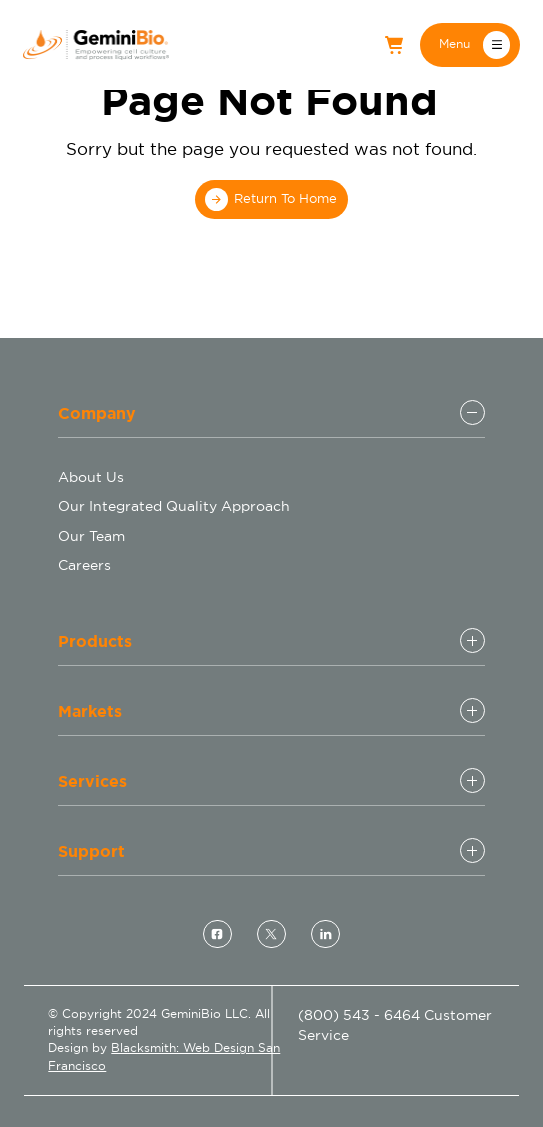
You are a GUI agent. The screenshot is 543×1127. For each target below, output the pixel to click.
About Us (91, 477)
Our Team (91, 536)
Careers (84, 565)
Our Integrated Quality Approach (174, 506)
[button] (470, 44)
